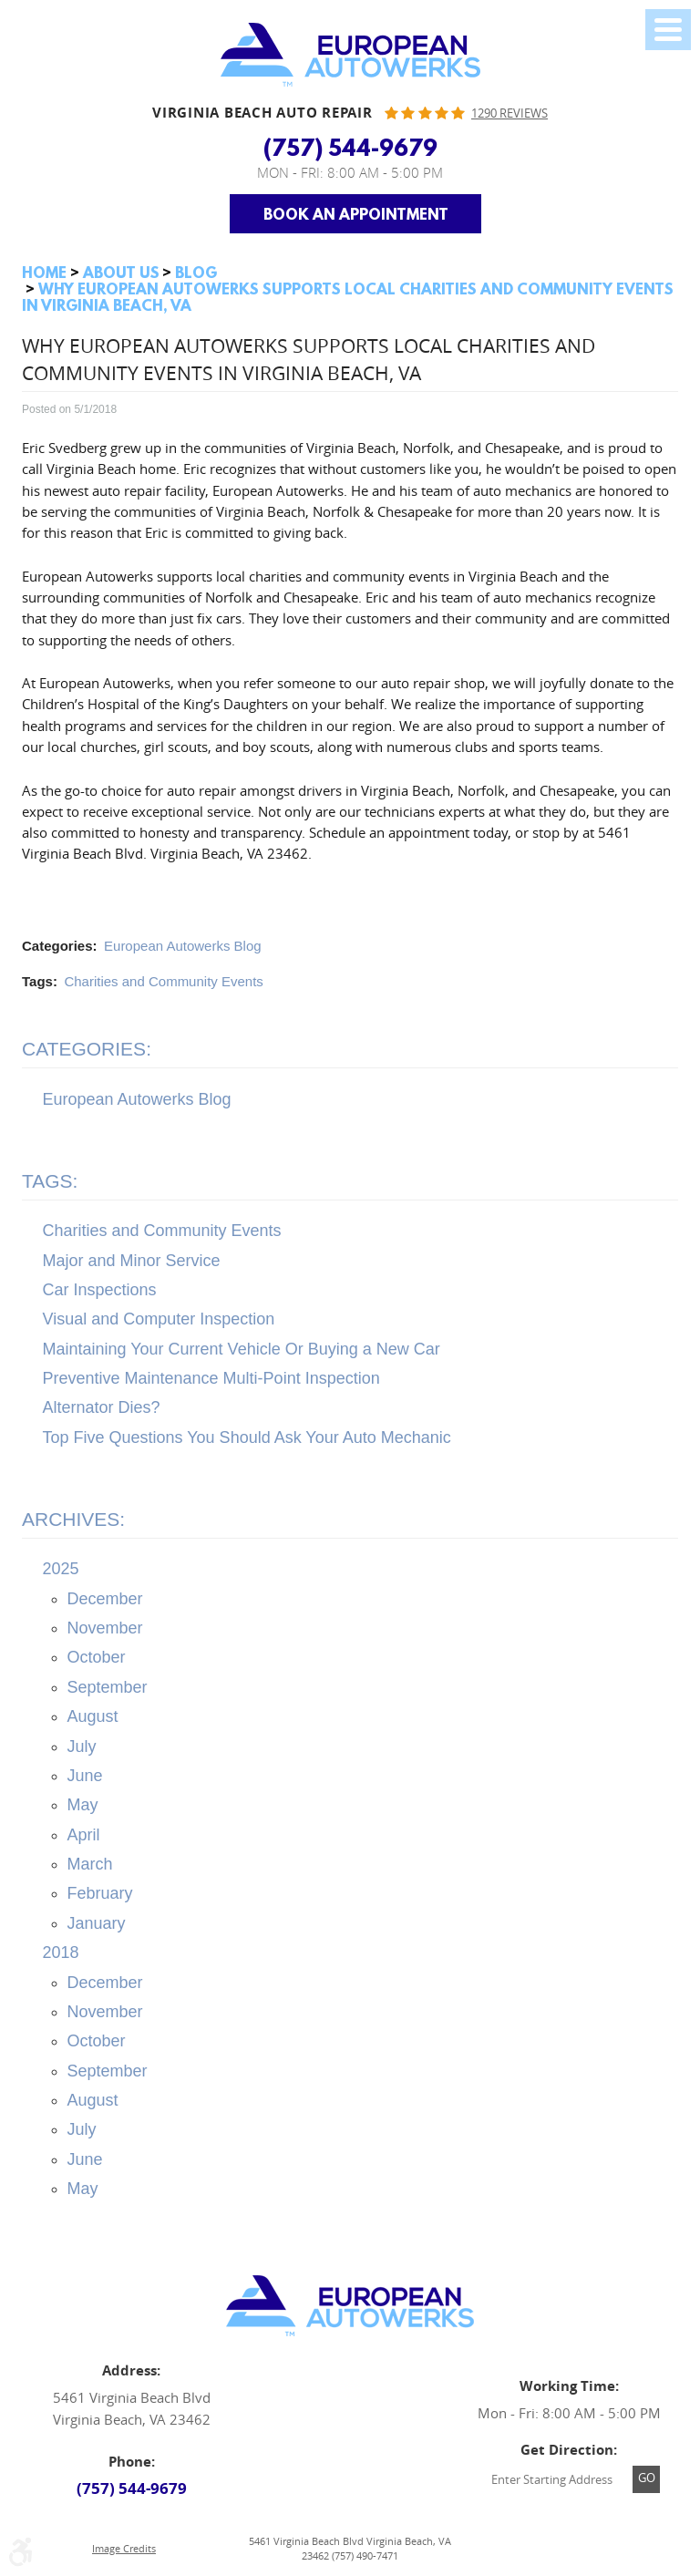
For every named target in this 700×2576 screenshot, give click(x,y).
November (105, 1628)
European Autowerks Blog (183, 945)
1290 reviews (509, 114)
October (96, 1657)
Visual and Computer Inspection (159, 1319)
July (82, 1746)
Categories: (86, 1048)
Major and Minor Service (132, 1261)
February (100, 1893)
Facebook (304, 2432)
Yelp (395, 2432)
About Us (121, 272)
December (105, 1599)
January (96, 1923)
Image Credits (124, 2548)
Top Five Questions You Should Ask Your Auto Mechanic (247, 1437)
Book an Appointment (355, 213)
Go (646, 2477)
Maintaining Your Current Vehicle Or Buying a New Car (241, 1349)
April (83, 1835)
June (85, 1776)
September (107, 1687)
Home (44, 272)
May (82, 1805)
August (92, 1716)
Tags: (49, 1180)
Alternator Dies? (101, 1407)
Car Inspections (100, 1290)
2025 (61, 1569)
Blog (196, 272)
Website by (576, 2548)
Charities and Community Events (163, 981)
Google (350, 2432)
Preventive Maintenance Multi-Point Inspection (211, 1378)
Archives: (73, 1519)
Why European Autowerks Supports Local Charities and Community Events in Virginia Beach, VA (348, 296)
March (90, 1864)
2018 (61, 1952)
